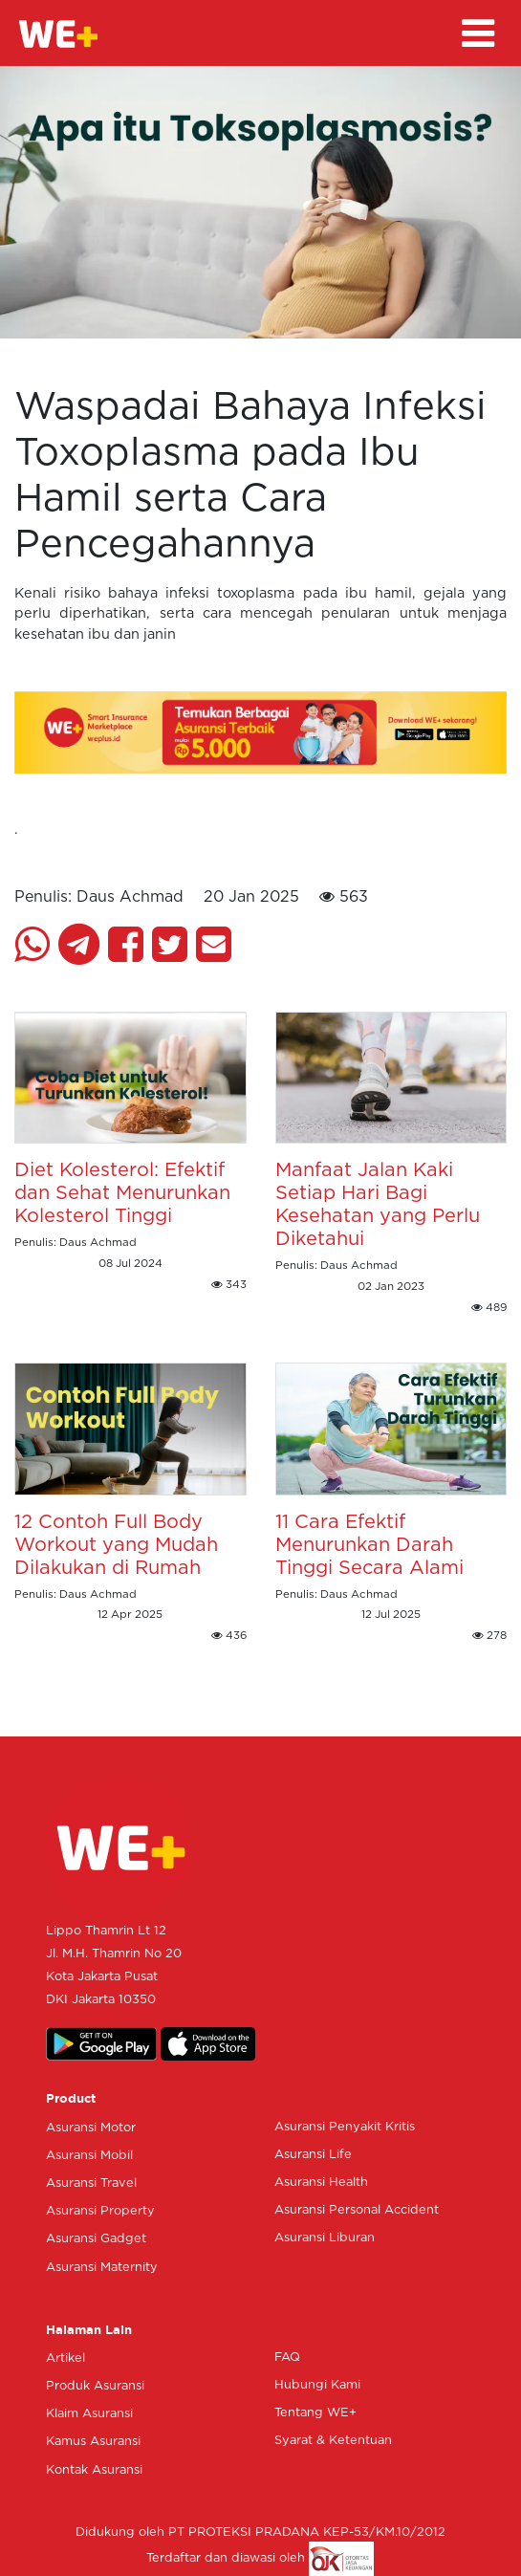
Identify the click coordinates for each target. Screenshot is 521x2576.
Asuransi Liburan (324, 2238)
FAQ (287, 2357)
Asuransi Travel (91, 2183)
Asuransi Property (100, 2211)
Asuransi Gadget (96, 2239)
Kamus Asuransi (93, 2441)
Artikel (65, 2358)
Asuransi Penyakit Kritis (344, 2127)
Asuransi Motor (91, 2128)
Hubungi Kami (317, 2385)
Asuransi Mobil (89, 2156)
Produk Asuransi (95, 2386)
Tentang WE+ (315, 2413)
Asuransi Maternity (102, 2267)
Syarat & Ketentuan (333, 2440)
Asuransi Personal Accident (356, 2210)
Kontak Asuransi (94, 2470)
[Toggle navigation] (478, 33)
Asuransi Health (321, 2182)
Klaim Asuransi (89, 2414)
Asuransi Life (313, 2155)
